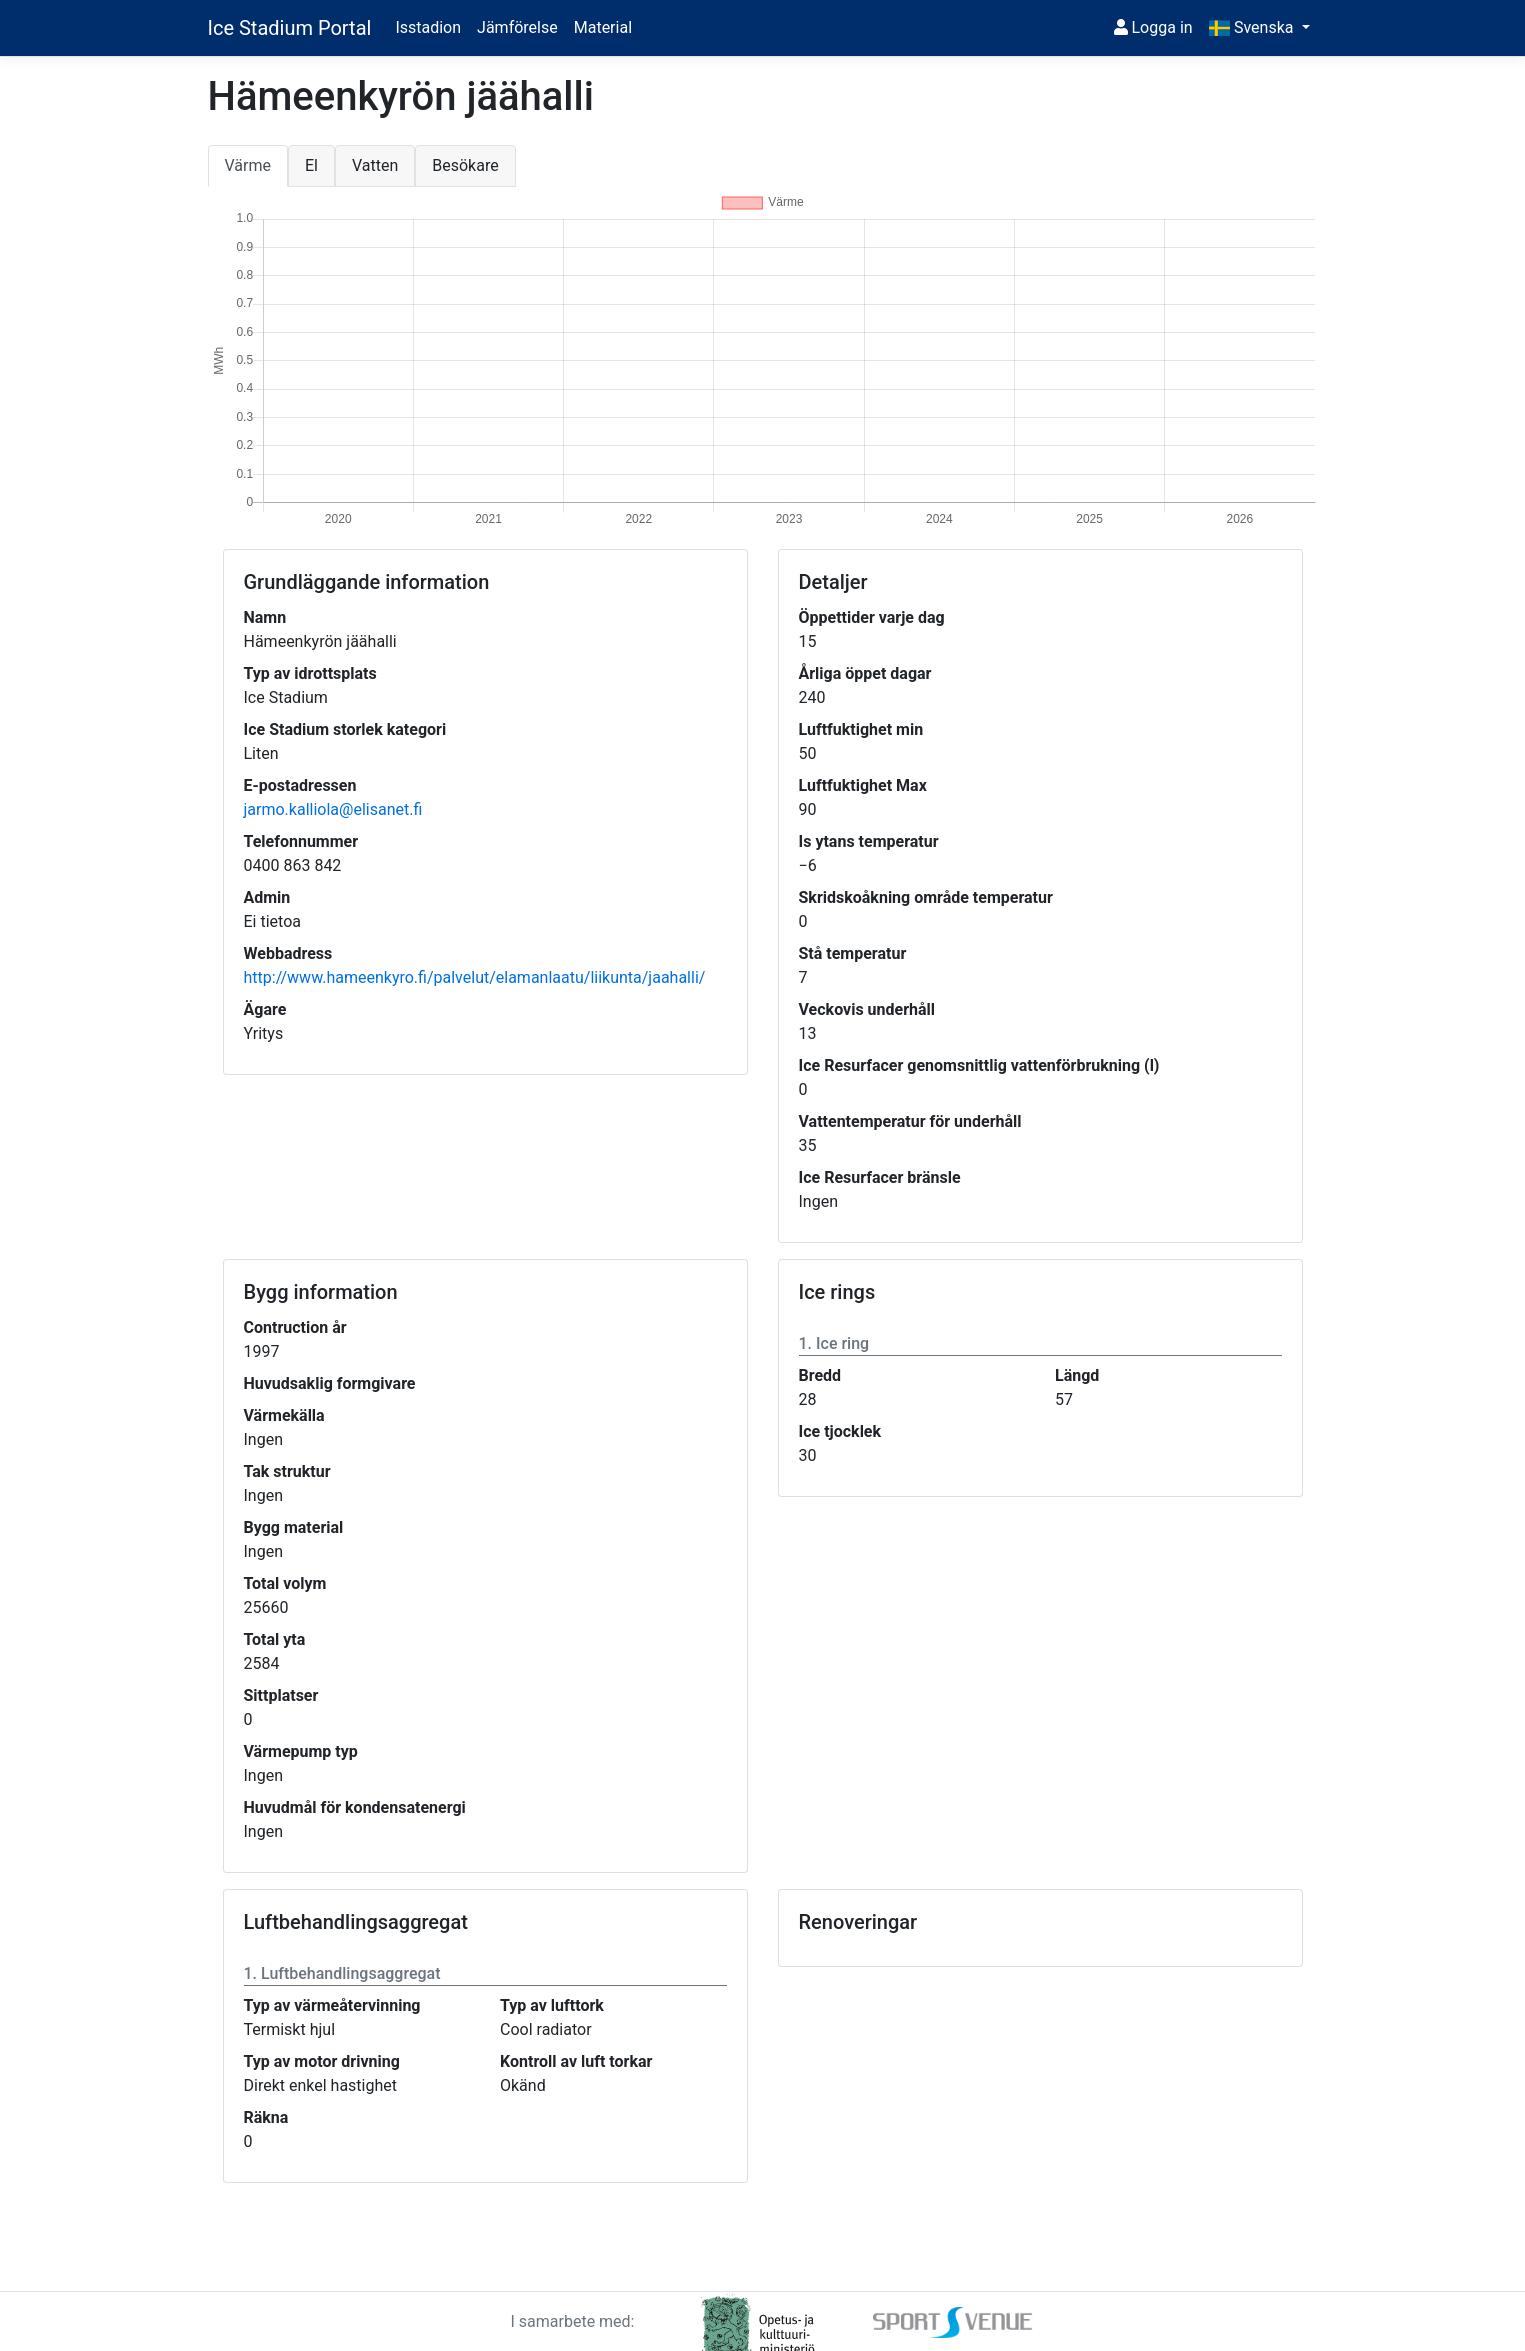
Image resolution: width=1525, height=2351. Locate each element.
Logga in (1153, 27)
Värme (248, 165)
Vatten (375, 165)
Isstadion (428, 27)
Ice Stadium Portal (290, 28)
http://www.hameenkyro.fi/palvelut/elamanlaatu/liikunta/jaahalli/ (475, 977)
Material (603, 27)
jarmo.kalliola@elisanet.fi (333, 809)
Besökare (465, 165)
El (311, 165)
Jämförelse (517, 27)
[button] (1259, 28)
